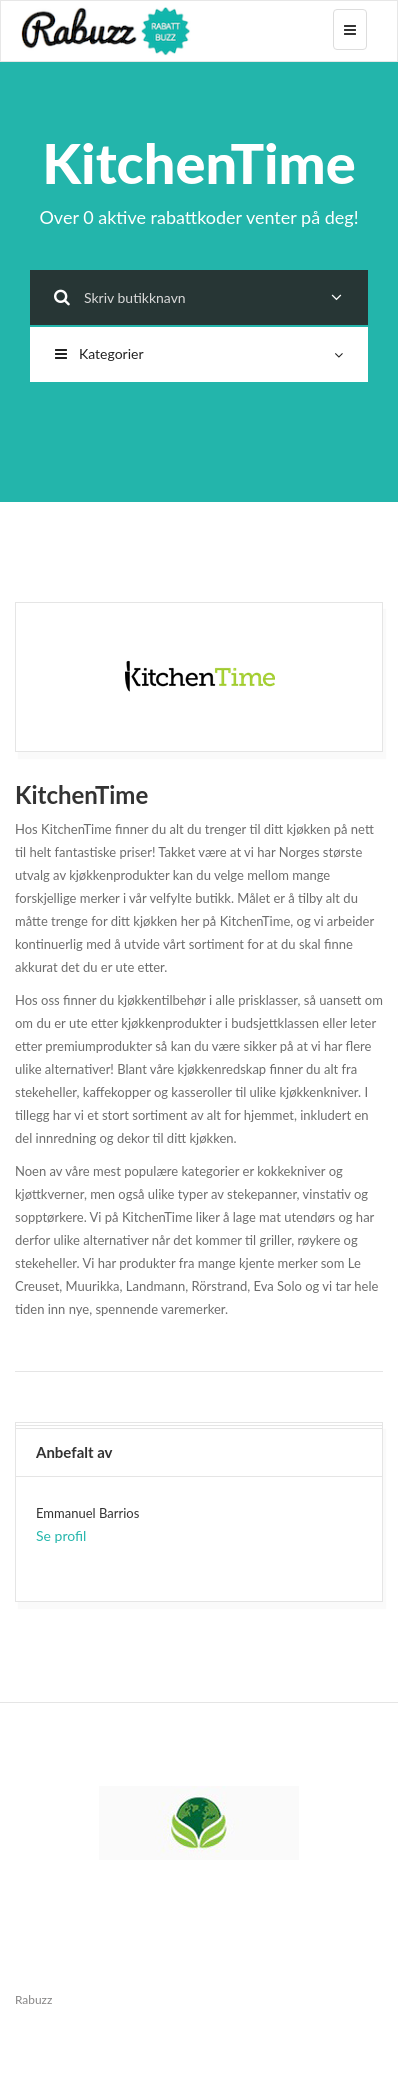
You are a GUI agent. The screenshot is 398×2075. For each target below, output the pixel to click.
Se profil (61, 1535)
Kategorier (199, 353)
